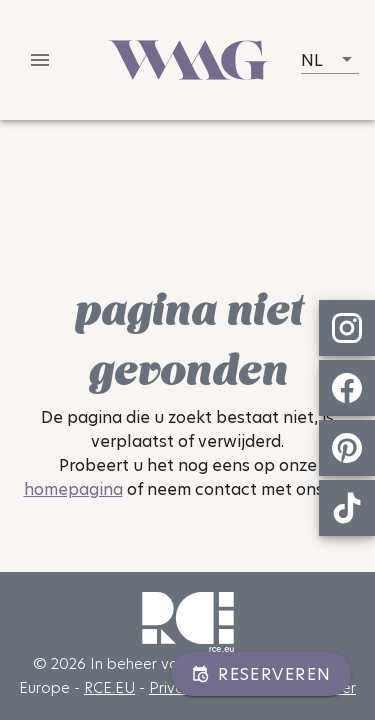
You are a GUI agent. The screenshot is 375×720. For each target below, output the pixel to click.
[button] (330, 60)
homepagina (73, 489)
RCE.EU (109, 687)
